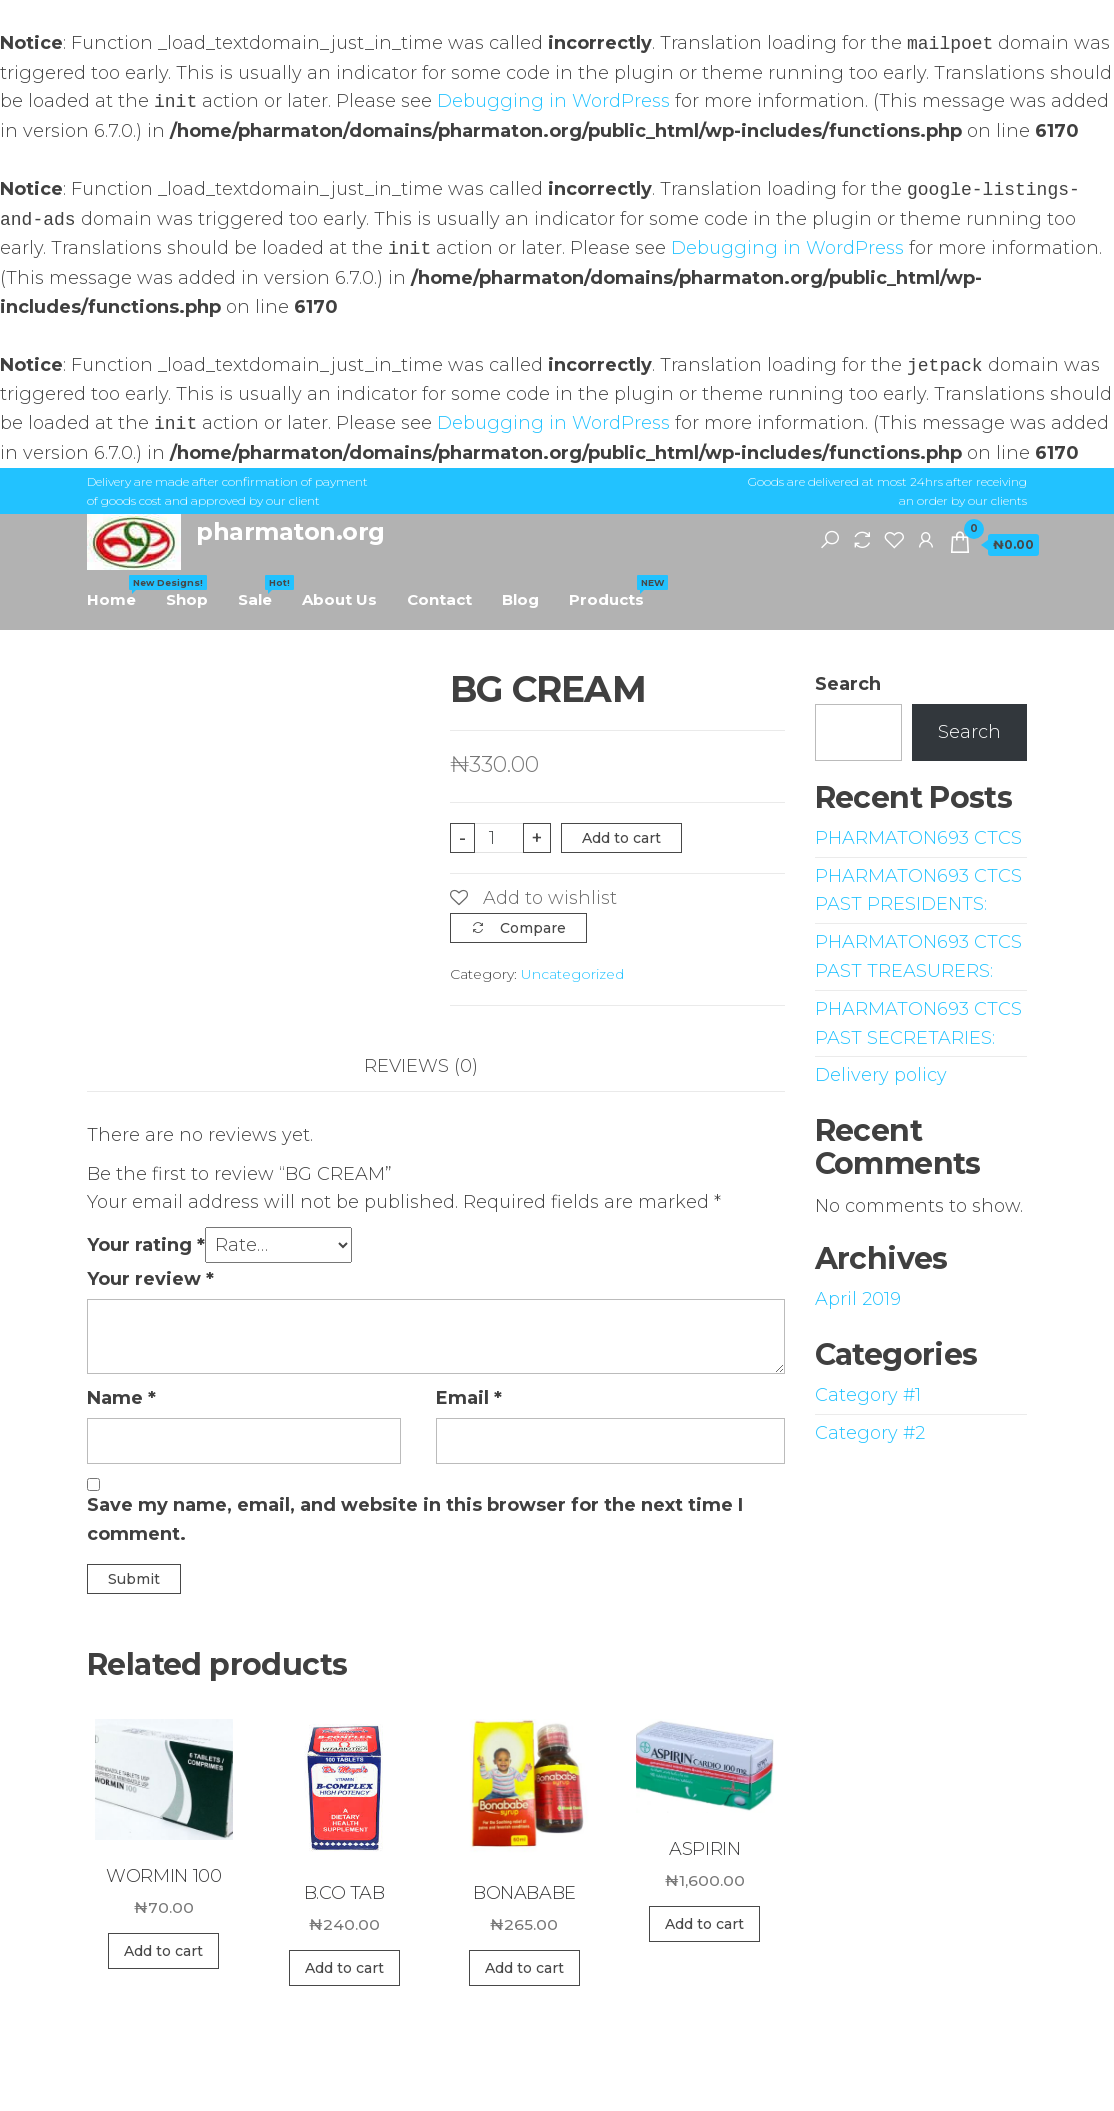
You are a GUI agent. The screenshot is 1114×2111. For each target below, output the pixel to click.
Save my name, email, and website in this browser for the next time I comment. (415, 1519)
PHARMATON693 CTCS (918, 838)
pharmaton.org (290, 531)
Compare (533, 928)
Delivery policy (881, 1075)
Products (614, 592)
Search (848, 684)
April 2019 (858, 1299)
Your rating (146, 1245)
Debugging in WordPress (553, 102)
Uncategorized (572, 974)
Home (119, 592)
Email (469, 1398)
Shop (187, 599)
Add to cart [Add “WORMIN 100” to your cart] (163, 1951)
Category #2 (870, 1433)
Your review (150, 1279)
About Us (339, 599)
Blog (520, 599)
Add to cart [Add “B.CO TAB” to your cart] (344, 1968)
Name (121, 1398)
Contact (439, 599)
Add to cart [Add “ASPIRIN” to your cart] (704, 1924)
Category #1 (868, 1395)
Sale (262, 592)
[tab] (436, 1066)
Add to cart (621, 838)
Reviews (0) (421, 1066)
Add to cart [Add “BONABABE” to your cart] (524, 1968)
